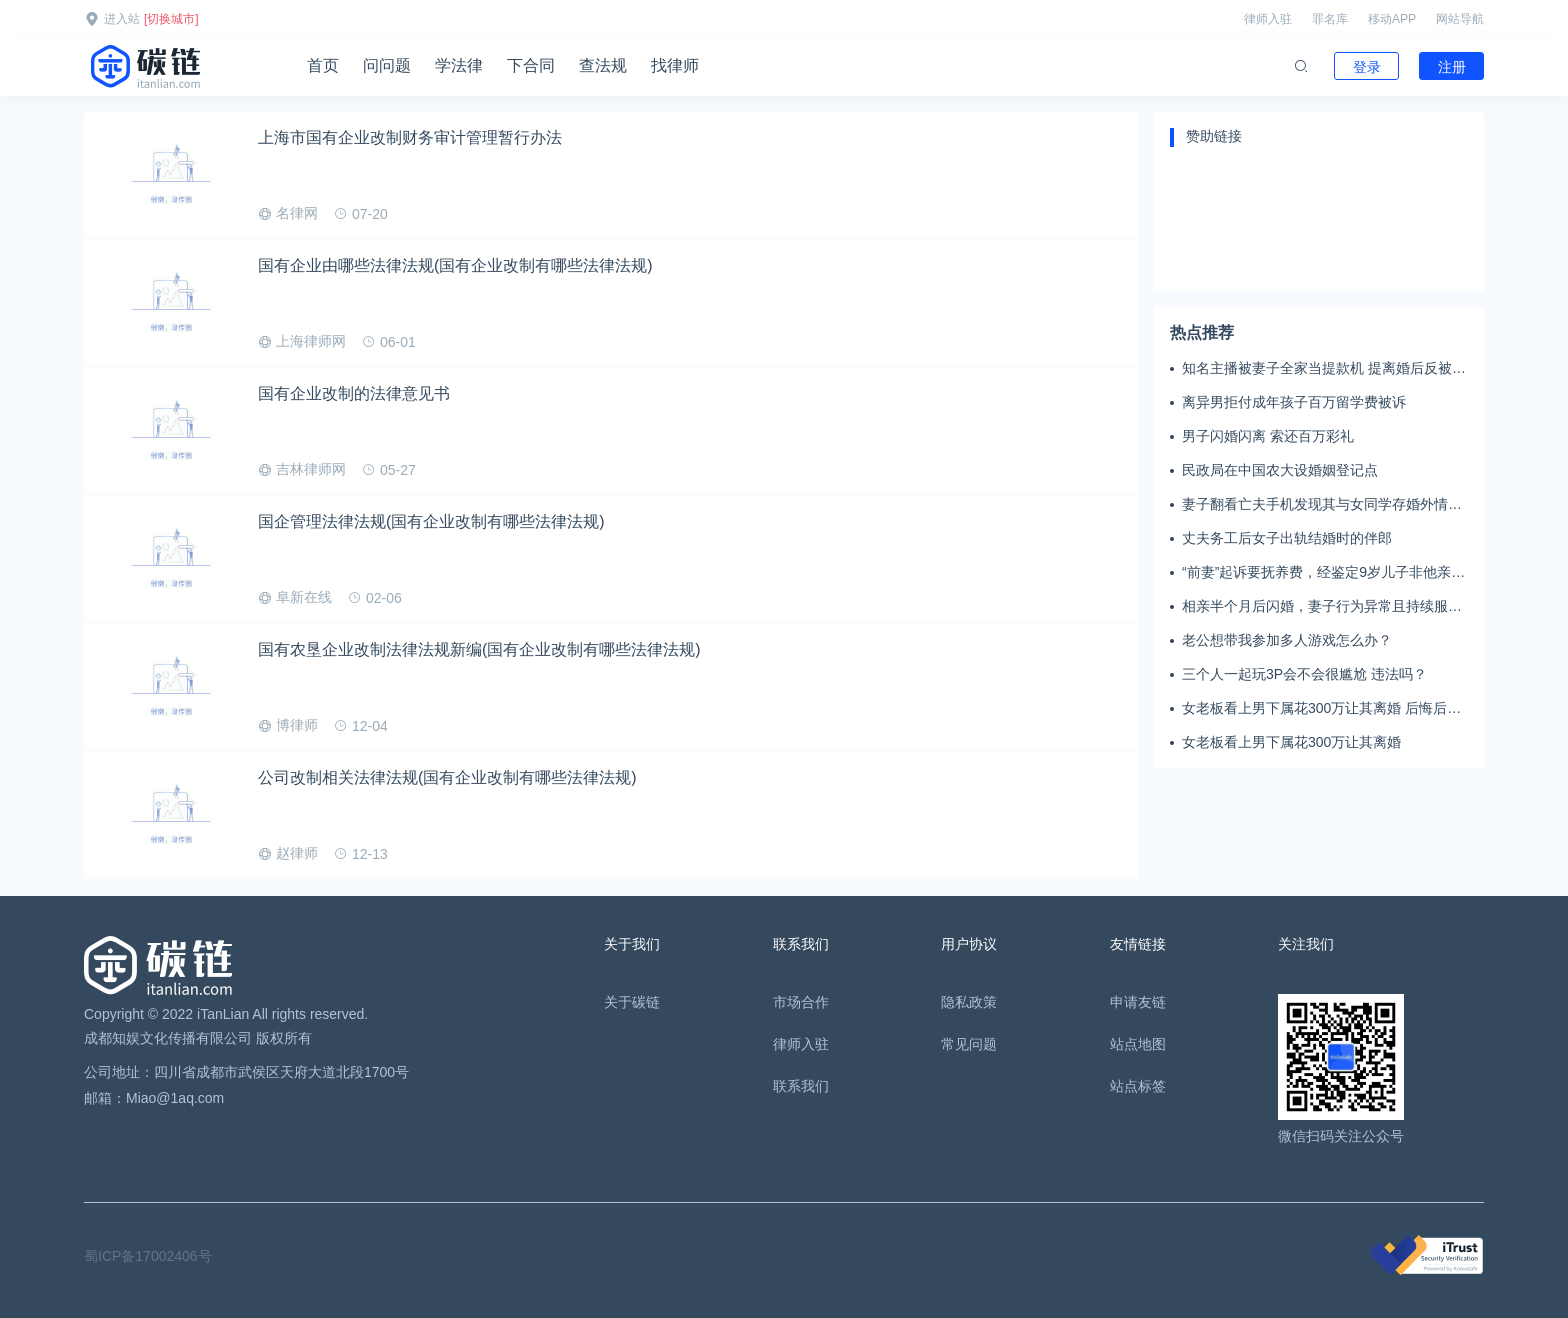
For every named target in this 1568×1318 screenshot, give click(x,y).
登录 (1367, 67)
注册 (1452, 67)
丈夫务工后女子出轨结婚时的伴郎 (1287, 538)
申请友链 (1138, 1002)
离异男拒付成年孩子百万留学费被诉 (1294, 402)
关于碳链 (632, 1002)
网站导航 (1460, 19)
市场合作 (801, 1002)
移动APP (1392, 19)
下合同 (531, 65)
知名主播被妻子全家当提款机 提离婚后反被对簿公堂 (1324, 369)
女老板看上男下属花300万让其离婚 (1291, 742)
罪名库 (1330, 19)
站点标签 (1138, 1086)
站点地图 (1138, 1044)
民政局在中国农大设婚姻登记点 (1280, 470)
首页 (323, 65)
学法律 (459, 65)
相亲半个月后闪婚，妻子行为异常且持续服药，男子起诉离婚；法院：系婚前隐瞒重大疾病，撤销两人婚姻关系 (1322, 607)
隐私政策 (969, 1002)
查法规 (603, 65)
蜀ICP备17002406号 (148, 1256)
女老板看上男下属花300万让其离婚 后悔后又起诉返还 (1321, 709)
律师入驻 (1268, 19)
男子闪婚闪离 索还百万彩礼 (1268, 436)
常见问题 (969, 1044)
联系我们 (801, 1086)
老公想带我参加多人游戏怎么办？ (1287, 640)
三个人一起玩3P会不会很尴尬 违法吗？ (1304, 674)
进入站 (122, 19)
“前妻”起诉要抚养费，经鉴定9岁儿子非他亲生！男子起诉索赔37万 (1316, 573)
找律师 (675, 65)
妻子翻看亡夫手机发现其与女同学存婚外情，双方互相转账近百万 (1322, 505)
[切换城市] (171, 19)
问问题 (387, 65)
